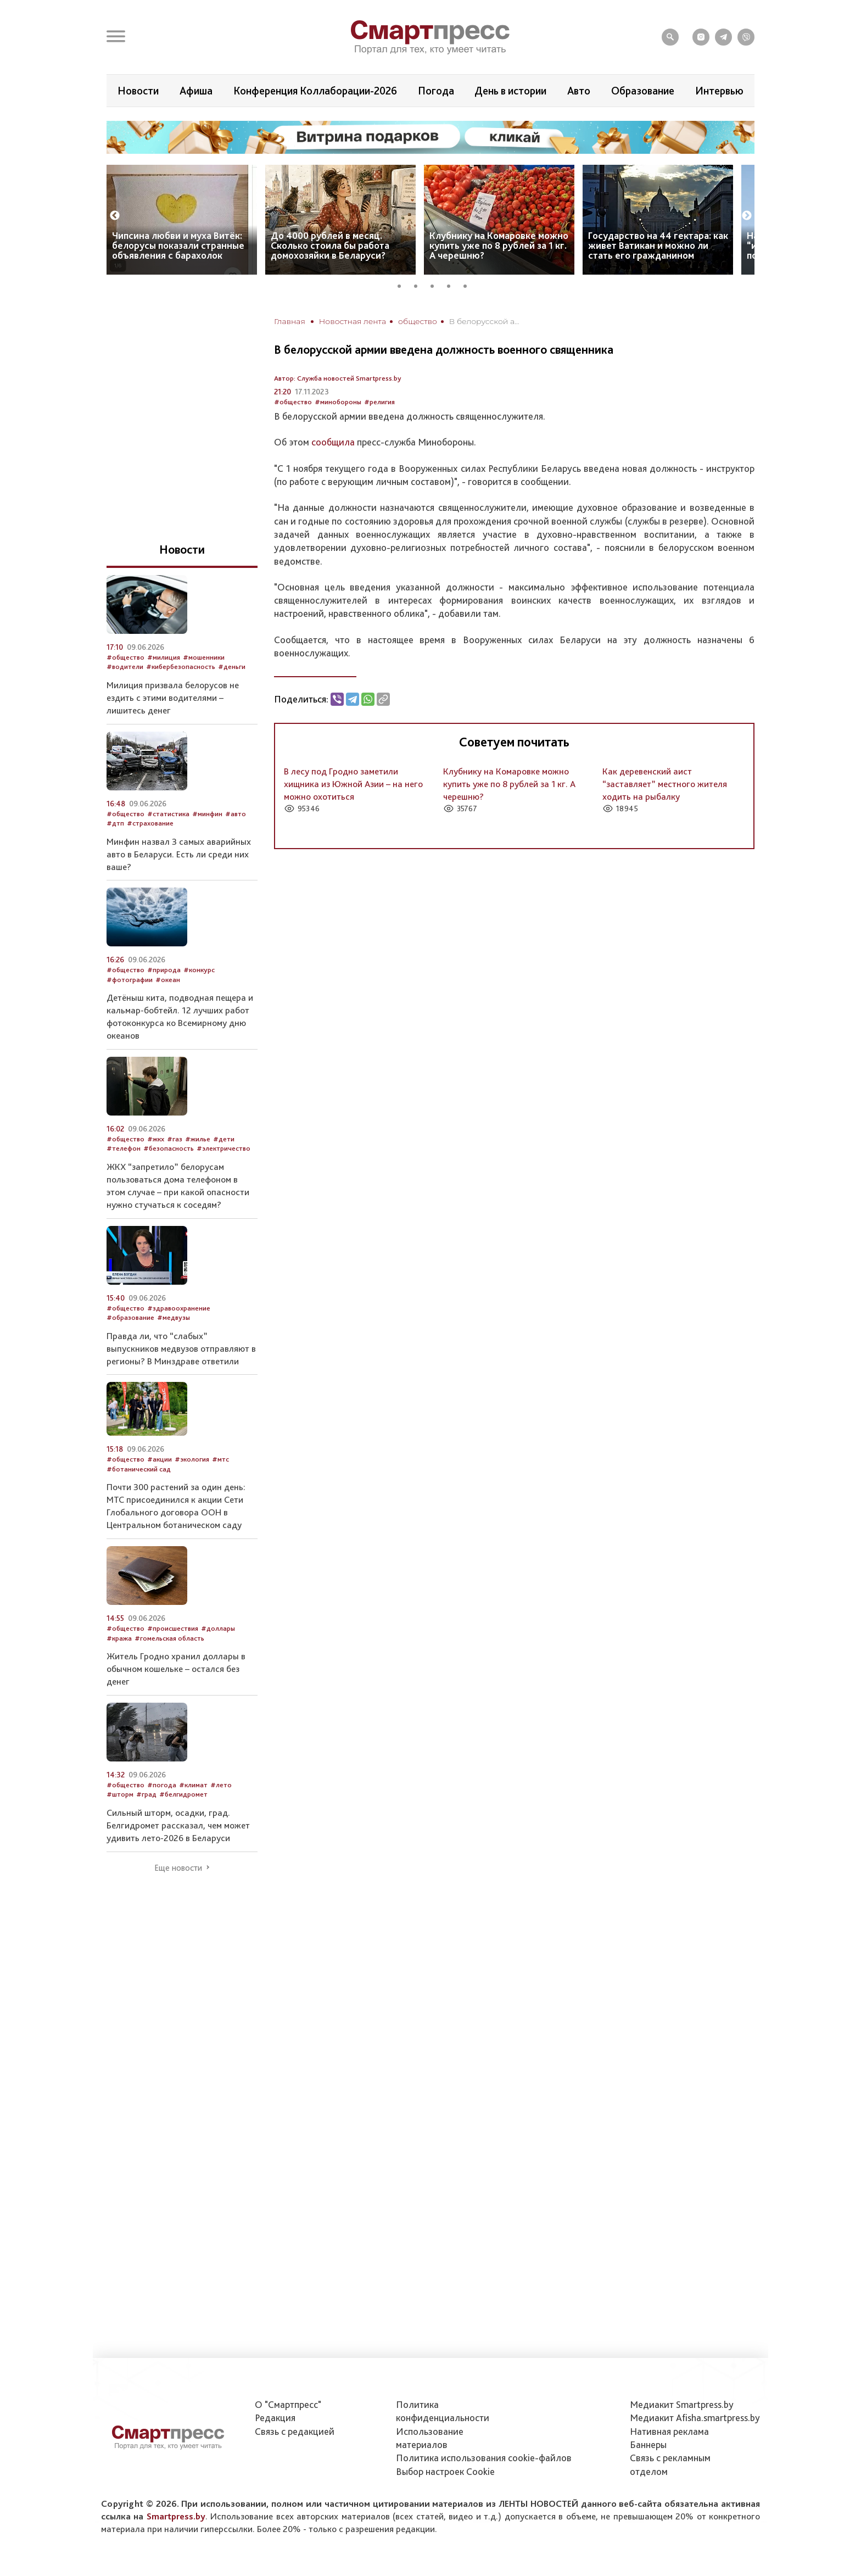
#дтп (115, 823)
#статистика (168, 814)
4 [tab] (452, 284)
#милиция (163, 657)
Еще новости (178, 1868)
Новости (138, 90)
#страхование (150, 823)
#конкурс (199, 970)
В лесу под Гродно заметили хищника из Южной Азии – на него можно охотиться (353, 784)
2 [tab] (419, 284)
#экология (192, 1459)
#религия (379, 402)
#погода (161, 1785)
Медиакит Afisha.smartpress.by (695, 2417)
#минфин (207, 814)
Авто (578, 90)
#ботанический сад (139, 1469)
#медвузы (173, 1317)
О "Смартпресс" (288, 2404)
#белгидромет (183, 1794)
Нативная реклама (669, 2431)
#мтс (220, 1459)
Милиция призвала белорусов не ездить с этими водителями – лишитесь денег (173, 697)
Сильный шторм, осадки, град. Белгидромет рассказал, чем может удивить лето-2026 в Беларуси (178, 1825)
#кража (119, 1638)
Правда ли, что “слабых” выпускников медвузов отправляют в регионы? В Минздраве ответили (181, 1348)
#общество (293, 402)
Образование (642, 90)
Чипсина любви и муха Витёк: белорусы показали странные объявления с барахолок (178, 245)
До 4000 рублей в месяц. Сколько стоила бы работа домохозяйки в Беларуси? (330, 245)
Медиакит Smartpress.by (682, 2404)
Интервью (719, 90)
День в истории (510, 90)
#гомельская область (169, 1638)
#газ (174, 1139)
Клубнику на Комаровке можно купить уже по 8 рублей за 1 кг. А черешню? (498, 245)
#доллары (218, 1628)
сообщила (333, 442)
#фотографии (130, 979)
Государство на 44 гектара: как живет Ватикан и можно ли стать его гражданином (658, 245)
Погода (436, 90)
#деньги (231, 666)
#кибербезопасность (180, 666)
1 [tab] (403, 284)
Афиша (196, 90)
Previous (115, 216)
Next (747, 216)
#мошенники (204, 657)
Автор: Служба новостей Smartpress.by (337, 378)
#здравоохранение (178, 1308)
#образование (130, 1317)
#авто (235, 814)
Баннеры (648, 2444)
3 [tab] (436, 284)
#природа (164, 970)
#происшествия (172, 1628)
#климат (193, 1785)
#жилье (197, 1139)
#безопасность (168, 1148)
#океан (167, 979)
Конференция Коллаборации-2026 (315, 90)
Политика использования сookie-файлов (484, 2457)
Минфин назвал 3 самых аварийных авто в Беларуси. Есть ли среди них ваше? (179, 854)
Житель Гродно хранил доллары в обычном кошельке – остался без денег (176, 1669)
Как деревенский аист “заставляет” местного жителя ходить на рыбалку (664, 784)
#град (146, 1794)
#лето (221, 1785)
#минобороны (338, 402)
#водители (125, 666)
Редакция (275, 2417)
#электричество (223, 1148)
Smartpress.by (176, 2516)
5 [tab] (468, 284)
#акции (159, 1459)
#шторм (120, 1794)
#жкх (155, 1139)
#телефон (124, 1148)
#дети (223, 1139)
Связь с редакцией (294, 2431)
